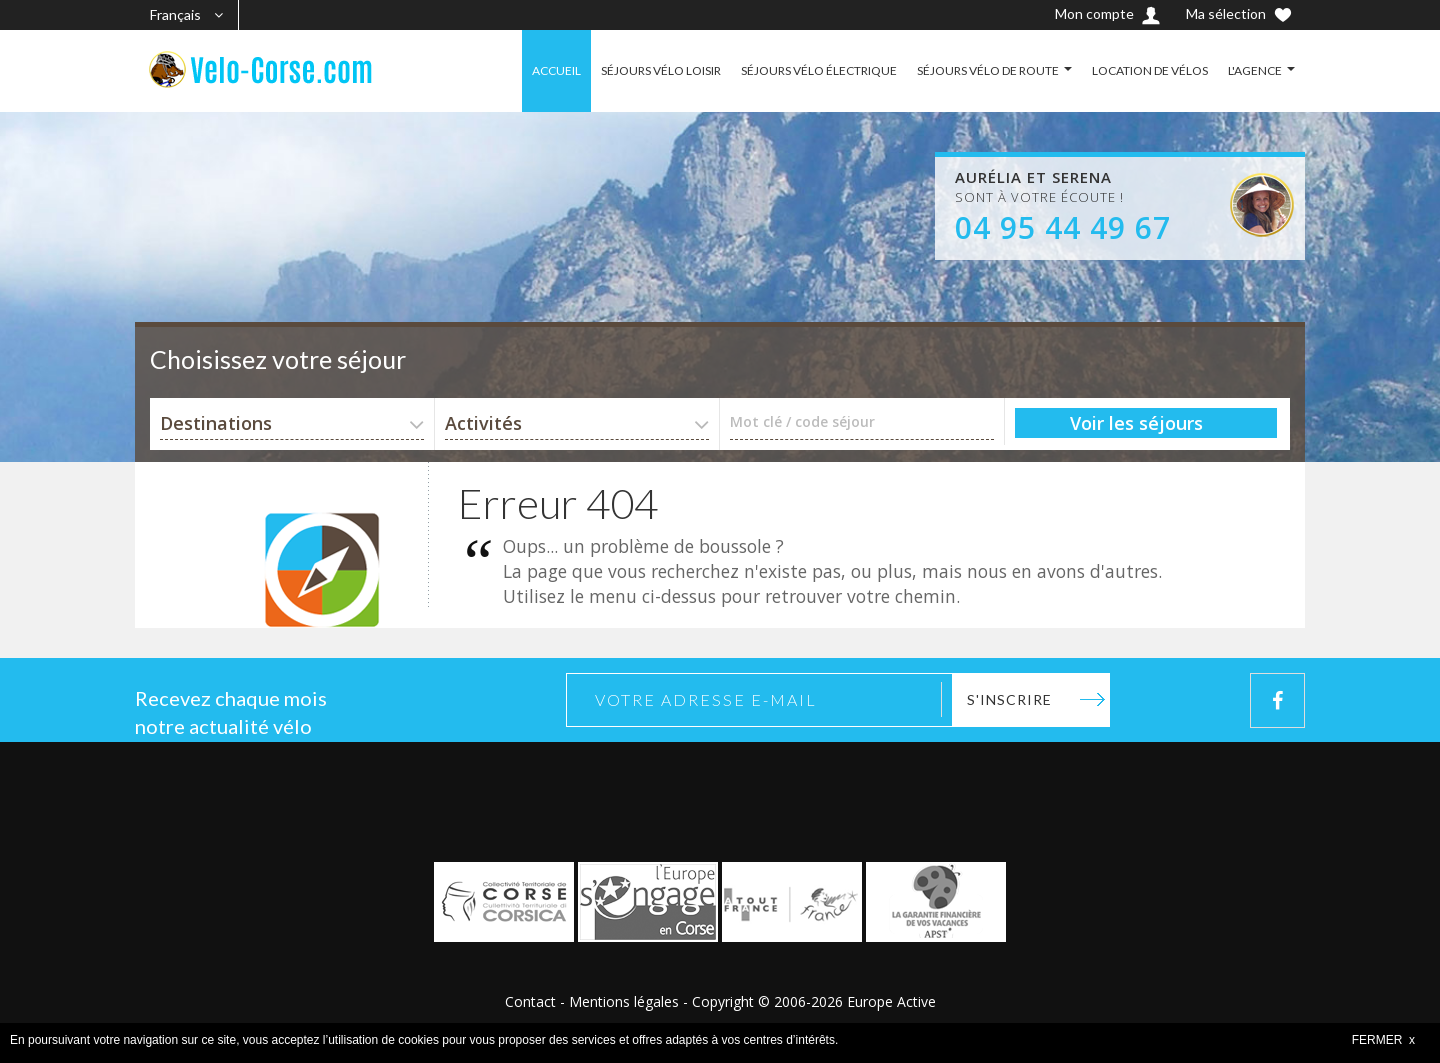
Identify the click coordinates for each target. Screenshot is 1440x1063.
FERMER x (1383, 1040)
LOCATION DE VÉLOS (1150, 70)
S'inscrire (1009, 699)
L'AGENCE (1255, 70)
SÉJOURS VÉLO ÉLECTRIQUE (819, 70)
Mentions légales (624, 1001)
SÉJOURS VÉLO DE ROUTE (988, 70)
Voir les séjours (1136, 423)
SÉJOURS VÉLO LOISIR (661, 70)
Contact (530, 1001)
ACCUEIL (556, 70)
